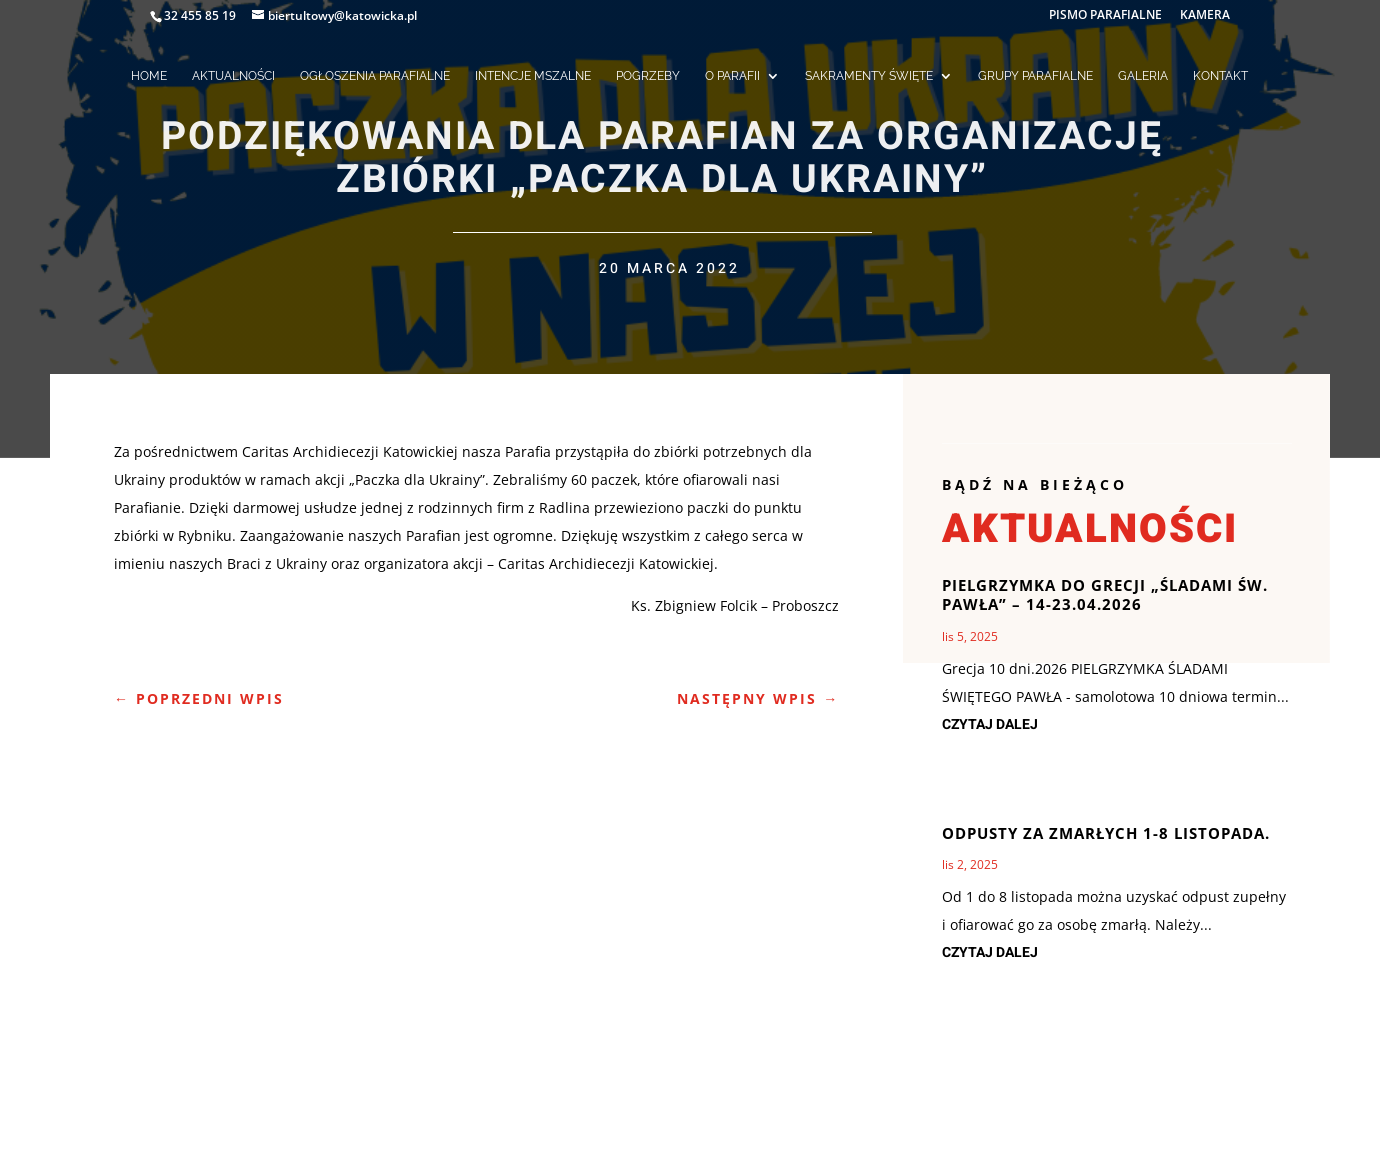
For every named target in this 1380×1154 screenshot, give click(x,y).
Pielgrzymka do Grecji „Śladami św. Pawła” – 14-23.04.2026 (1105, 595)
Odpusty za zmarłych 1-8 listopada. (1106, 833)
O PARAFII (732, 76)
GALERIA (1143, 76)
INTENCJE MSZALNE (533, 76)
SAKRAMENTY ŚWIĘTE (869, 76)
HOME (149, 76)
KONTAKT (1220, 76)
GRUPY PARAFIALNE (1035, 76)
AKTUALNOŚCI (233, 76)
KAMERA (1205, 16)
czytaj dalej (990, 724)
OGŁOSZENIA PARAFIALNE (375, 76)
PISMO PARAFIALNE (1105, 16)
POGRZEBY (648, 76)
